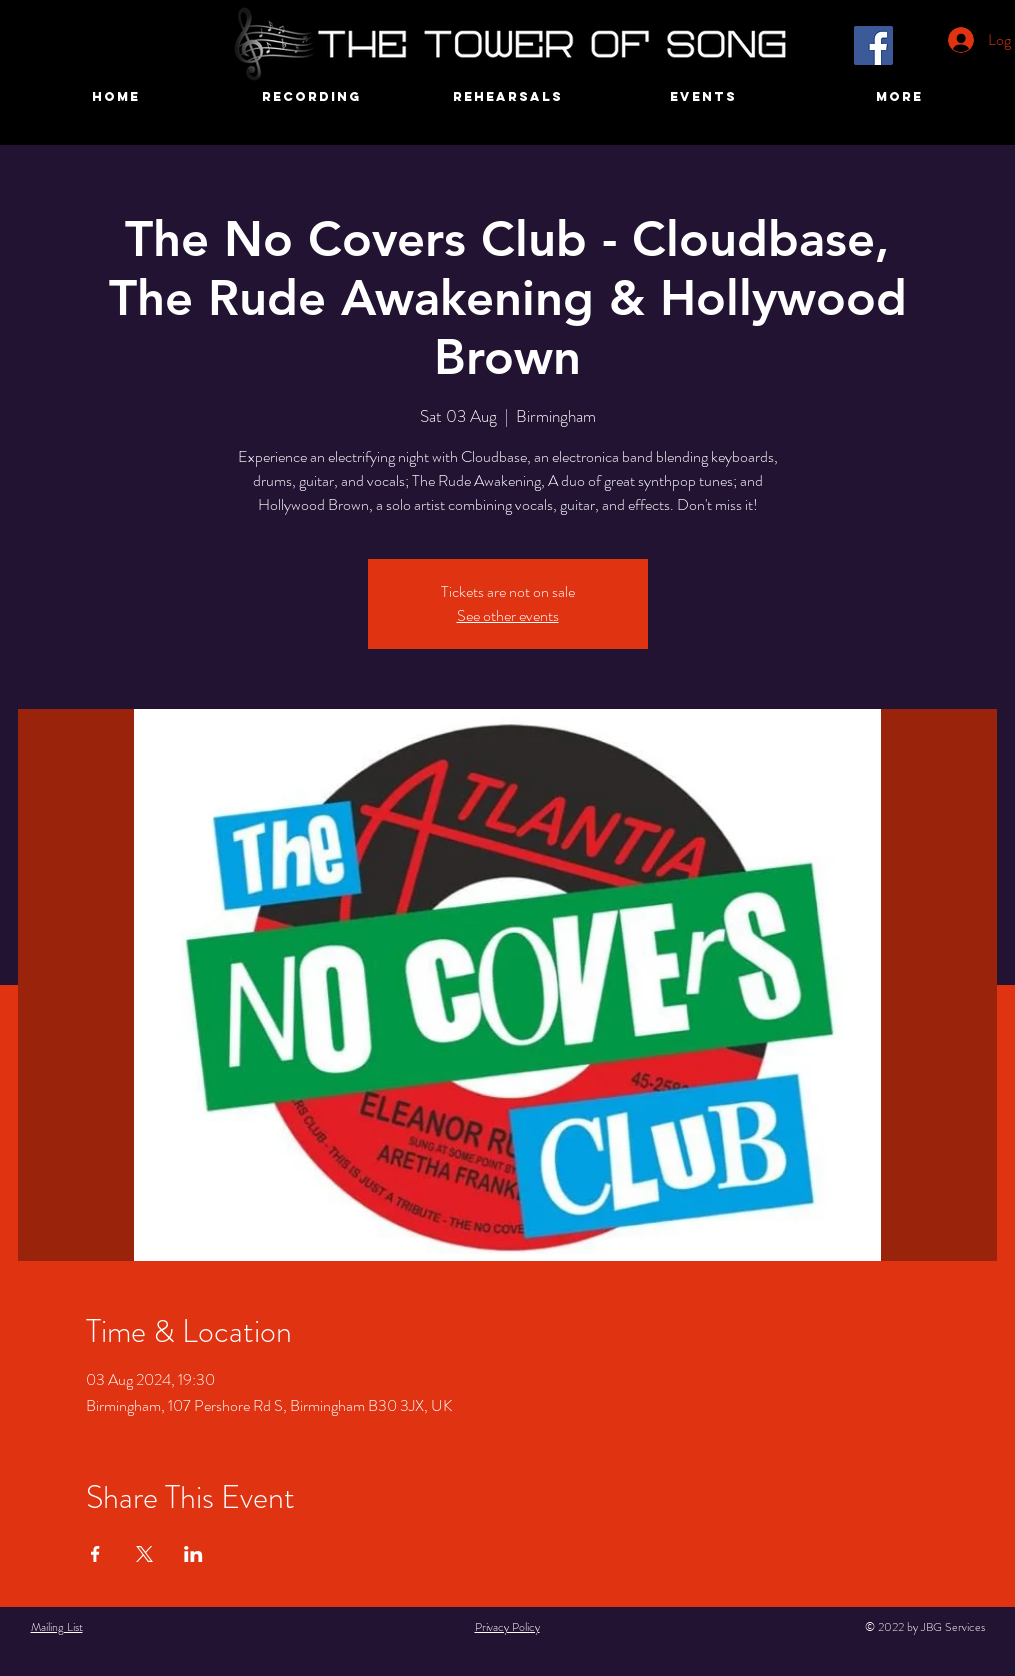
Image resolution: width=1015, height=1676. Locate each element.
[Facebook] (873, 45)
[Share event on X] (144, 1554)
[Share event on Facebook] (95, 1554)
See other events (508, 615)
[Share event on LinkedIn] (193, 1554)
